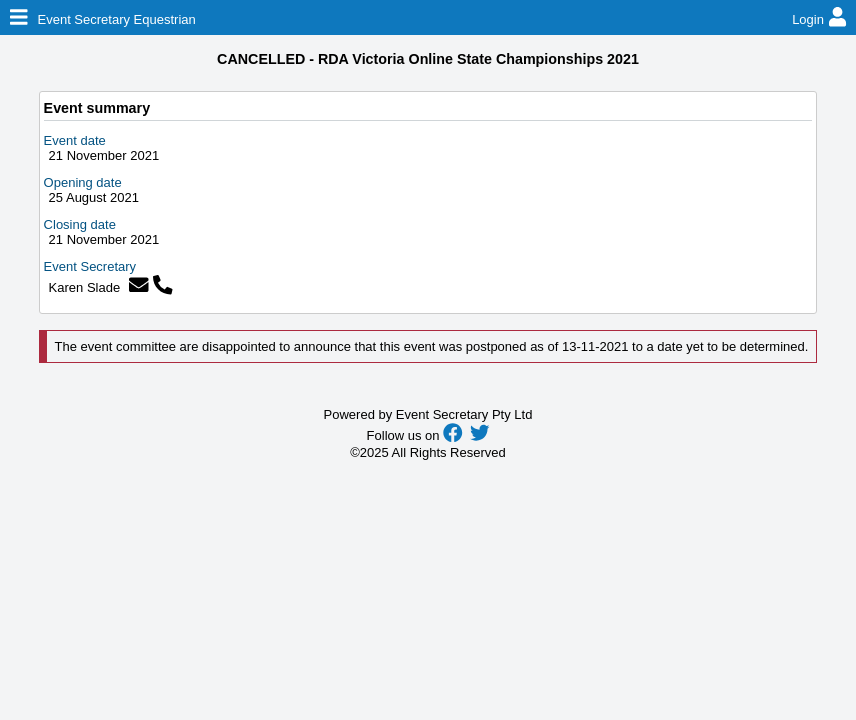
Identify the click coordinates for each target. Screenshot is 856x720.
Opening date (83, 182)
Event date (75, 140)
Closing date (80, 224)
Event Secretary (90, 266)
